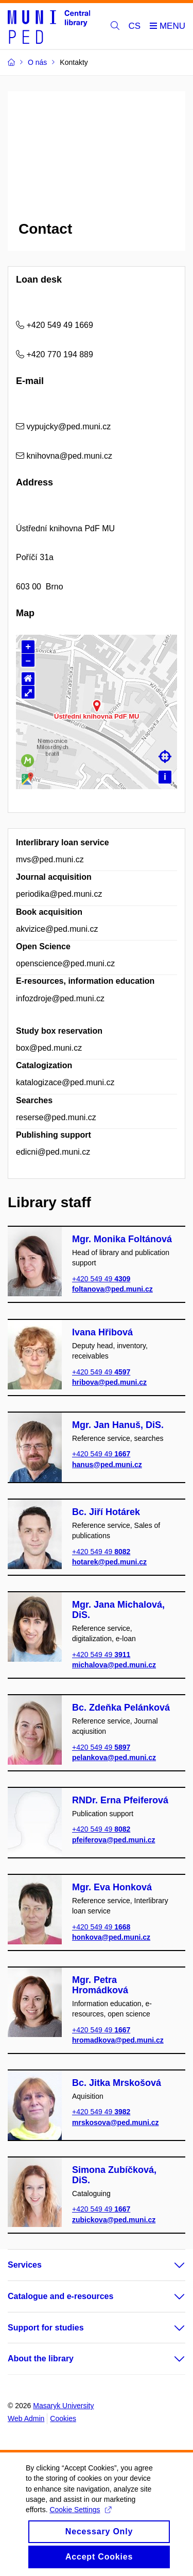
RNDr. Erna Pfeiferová (120, 1800)
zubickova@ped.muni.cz (113, 2220)
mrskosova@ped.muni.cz (115, 2122)
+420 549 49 (101, 1279)
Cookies (63, 2418)
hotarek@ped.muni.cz (109, 1562)
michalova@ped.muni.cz (114, 1665)
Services (25, 2264)
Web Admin (26, 2418)
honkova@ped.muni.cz (111, 1937)
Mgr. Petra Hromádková (100, 1985)
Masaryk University (63, 2405)
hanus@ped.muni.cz (107, 1464)
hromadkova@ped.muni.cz (118, 2040)
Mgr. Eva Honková (112, 1887)
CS (135, 26)
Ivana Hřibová (102, 1332)
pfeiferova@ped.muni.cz (113, 1840)
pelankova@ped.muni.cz (114, 1757)
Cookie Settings (80, 2519)
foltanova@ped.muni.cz (112, 1289)
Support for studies (46, 2327)
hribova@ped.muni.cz (109, 1382)
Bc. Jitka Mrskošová (116, 2083)
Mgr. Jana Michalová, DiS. (118, 1609)
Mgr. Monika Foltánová (122, 1239)
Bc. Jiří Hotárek (106, 1512)
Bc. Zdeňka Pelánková (121, 1707)
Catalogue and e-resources (60, 2296)
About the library (41, 2358)
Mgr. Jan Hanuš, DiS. (118, 1425)
